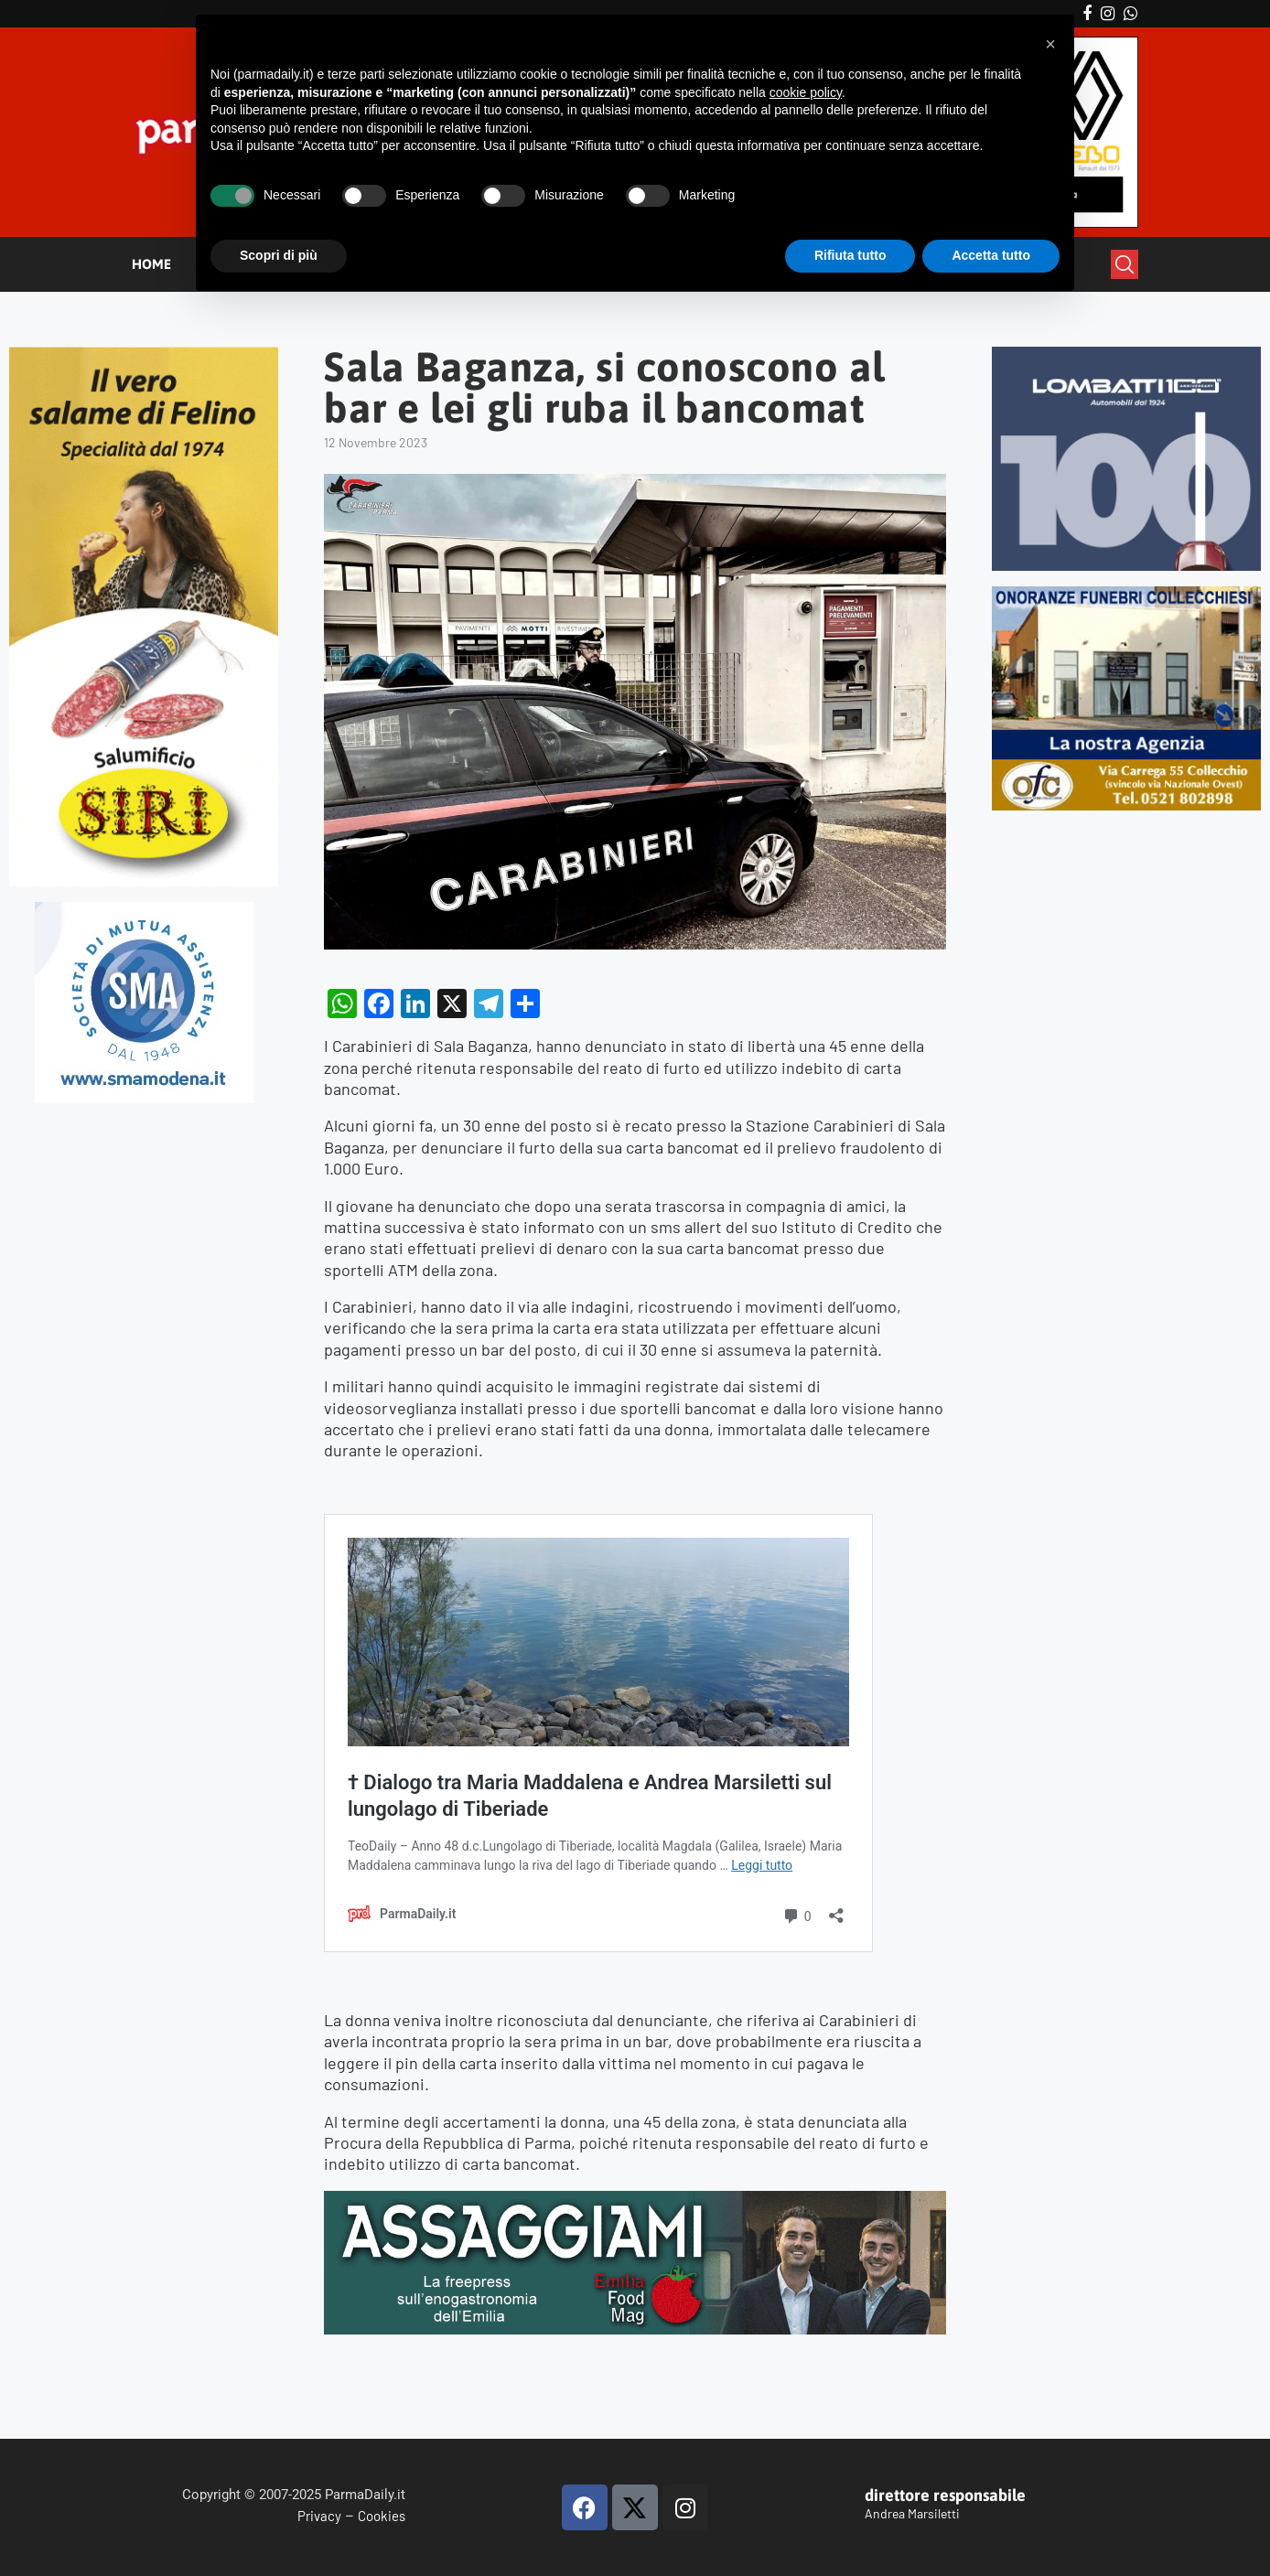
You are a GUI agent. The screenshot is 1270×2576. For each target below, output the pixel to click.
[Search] (1124, 264)
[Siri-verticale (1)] (143, 354)
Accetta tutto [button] (991, 255)
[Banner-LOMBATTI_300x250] (1126, 354)
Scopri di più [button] (279, 255)
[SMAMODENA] (144, 910)
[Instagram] (1107, 14)
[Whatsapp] (1130, 14)
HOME (151, 264)
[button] (1050, 44)
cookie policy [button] (806, 92)
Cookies (381, 2515)
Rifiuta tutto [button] (850, 255)
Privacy (319, 2515)
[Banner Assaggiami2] (635, 2201)
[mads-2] (1126, 594)
